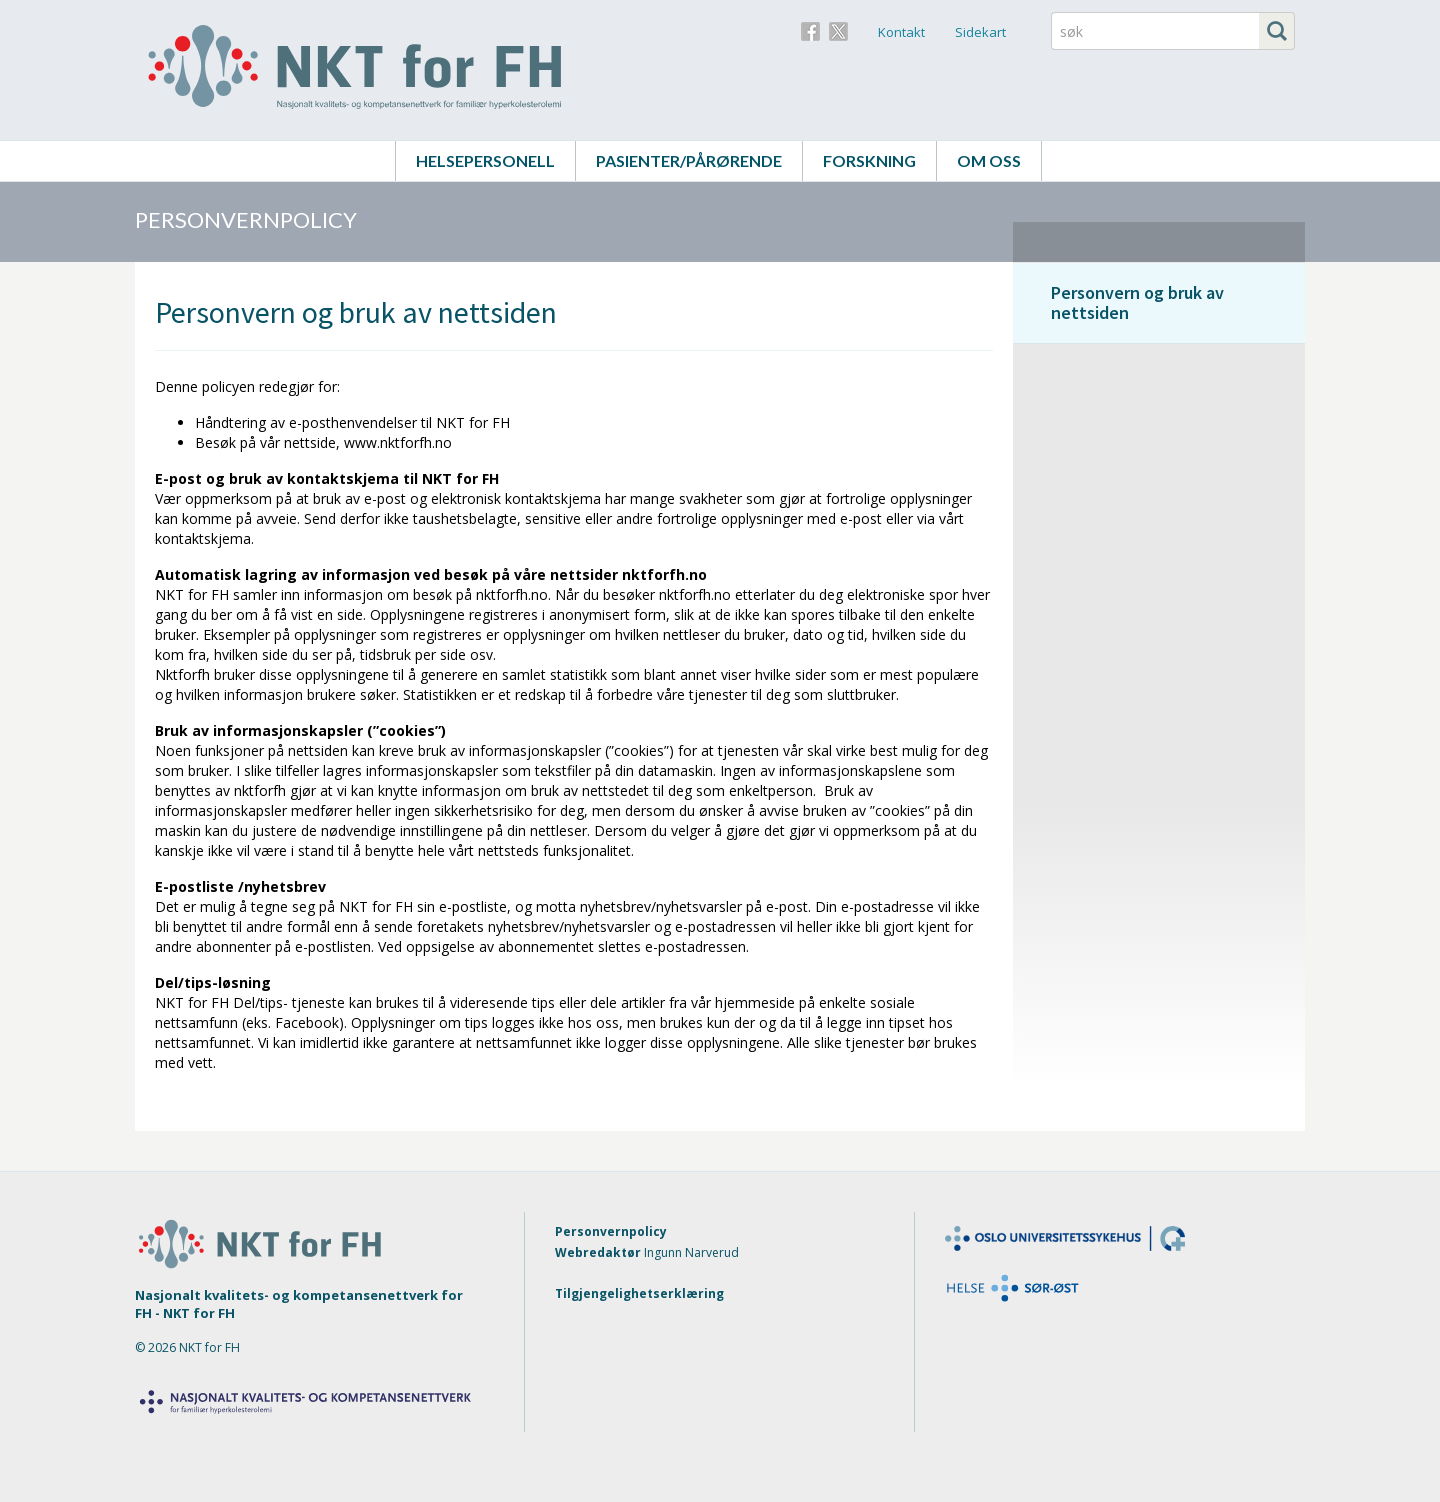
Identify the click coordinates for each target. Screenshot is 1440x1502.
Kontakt (901, 32)
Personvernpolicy (611, 1231)
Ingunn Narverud (691, 1252)
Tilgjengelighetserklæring (639, 1293)
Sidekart (980, 32)
